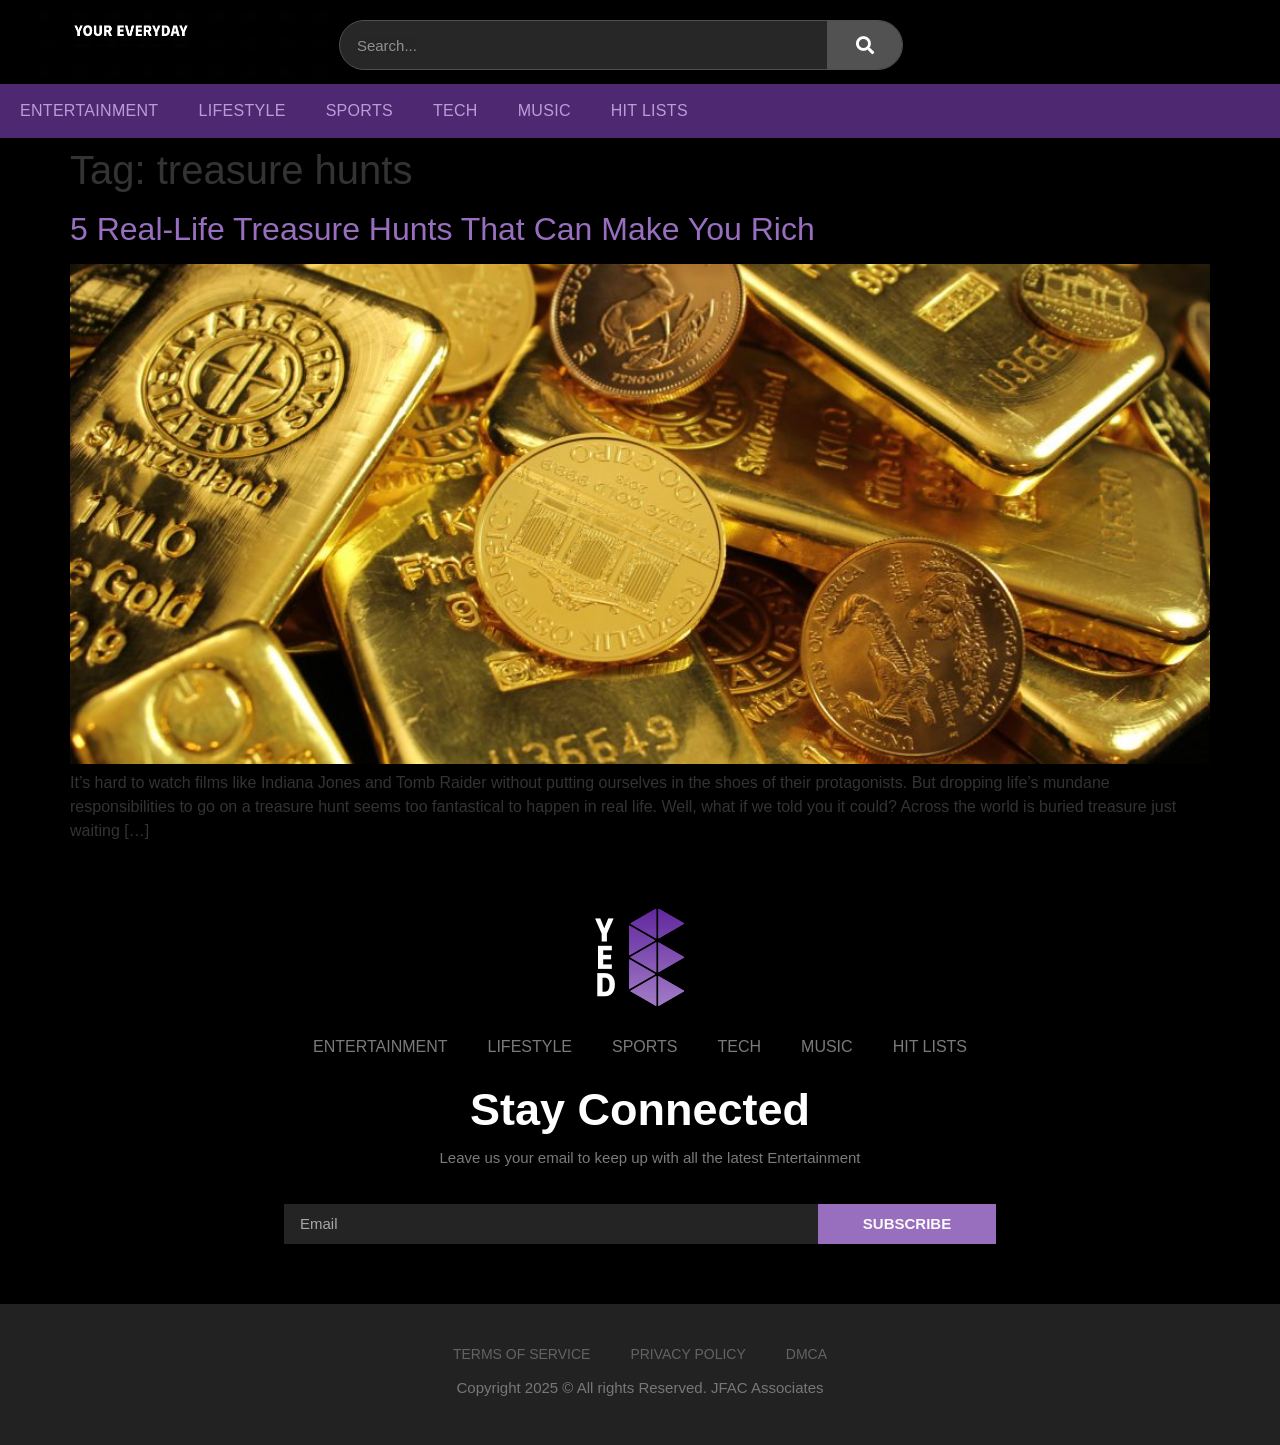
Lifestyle (241, 110)
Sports (359, 110)
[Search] (864, 45)
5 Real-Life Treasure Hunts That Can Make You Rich (442, 229)
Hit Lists (649, 110)
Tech (455, 110)
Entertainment (89, 110)
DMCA (806, 1354)
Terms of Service (521, 1354)
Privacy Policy (687, 1354)
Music (544, 110)
